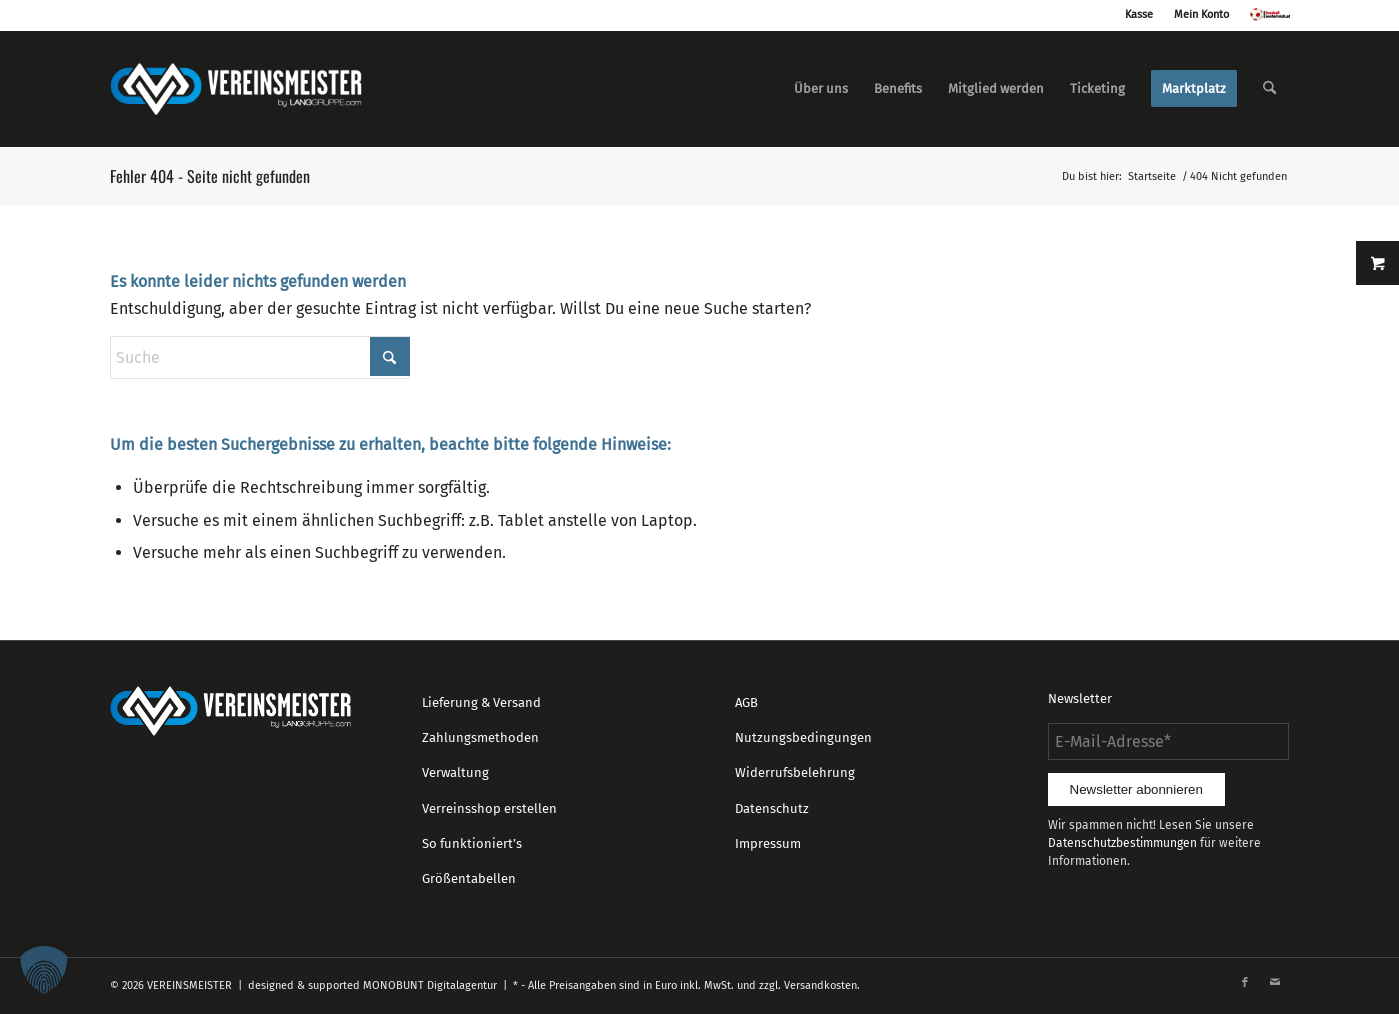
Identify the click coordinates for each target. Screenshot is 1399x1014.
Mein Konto (1201, 14)
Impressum (768, 843)
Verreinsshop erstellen (489, 808)
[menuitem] (821, 89)
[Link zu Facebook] (1245, 983)
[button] (44, 970)
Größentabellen (469, 878)
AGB (746, 702)
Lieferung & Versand (481, 702)
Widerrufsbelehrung (795, 772)
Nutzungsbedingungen (803, 737)
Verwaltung (455, 772)
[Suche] (1269, 89)
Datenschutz (772, 808)
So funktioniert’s (472, 843)
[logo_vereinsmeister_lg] (236, 89)
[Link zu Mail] (1275, 983)
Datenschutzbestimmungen (1122, 843)
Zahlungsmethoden (480, 737)
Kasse (1139, 14)
